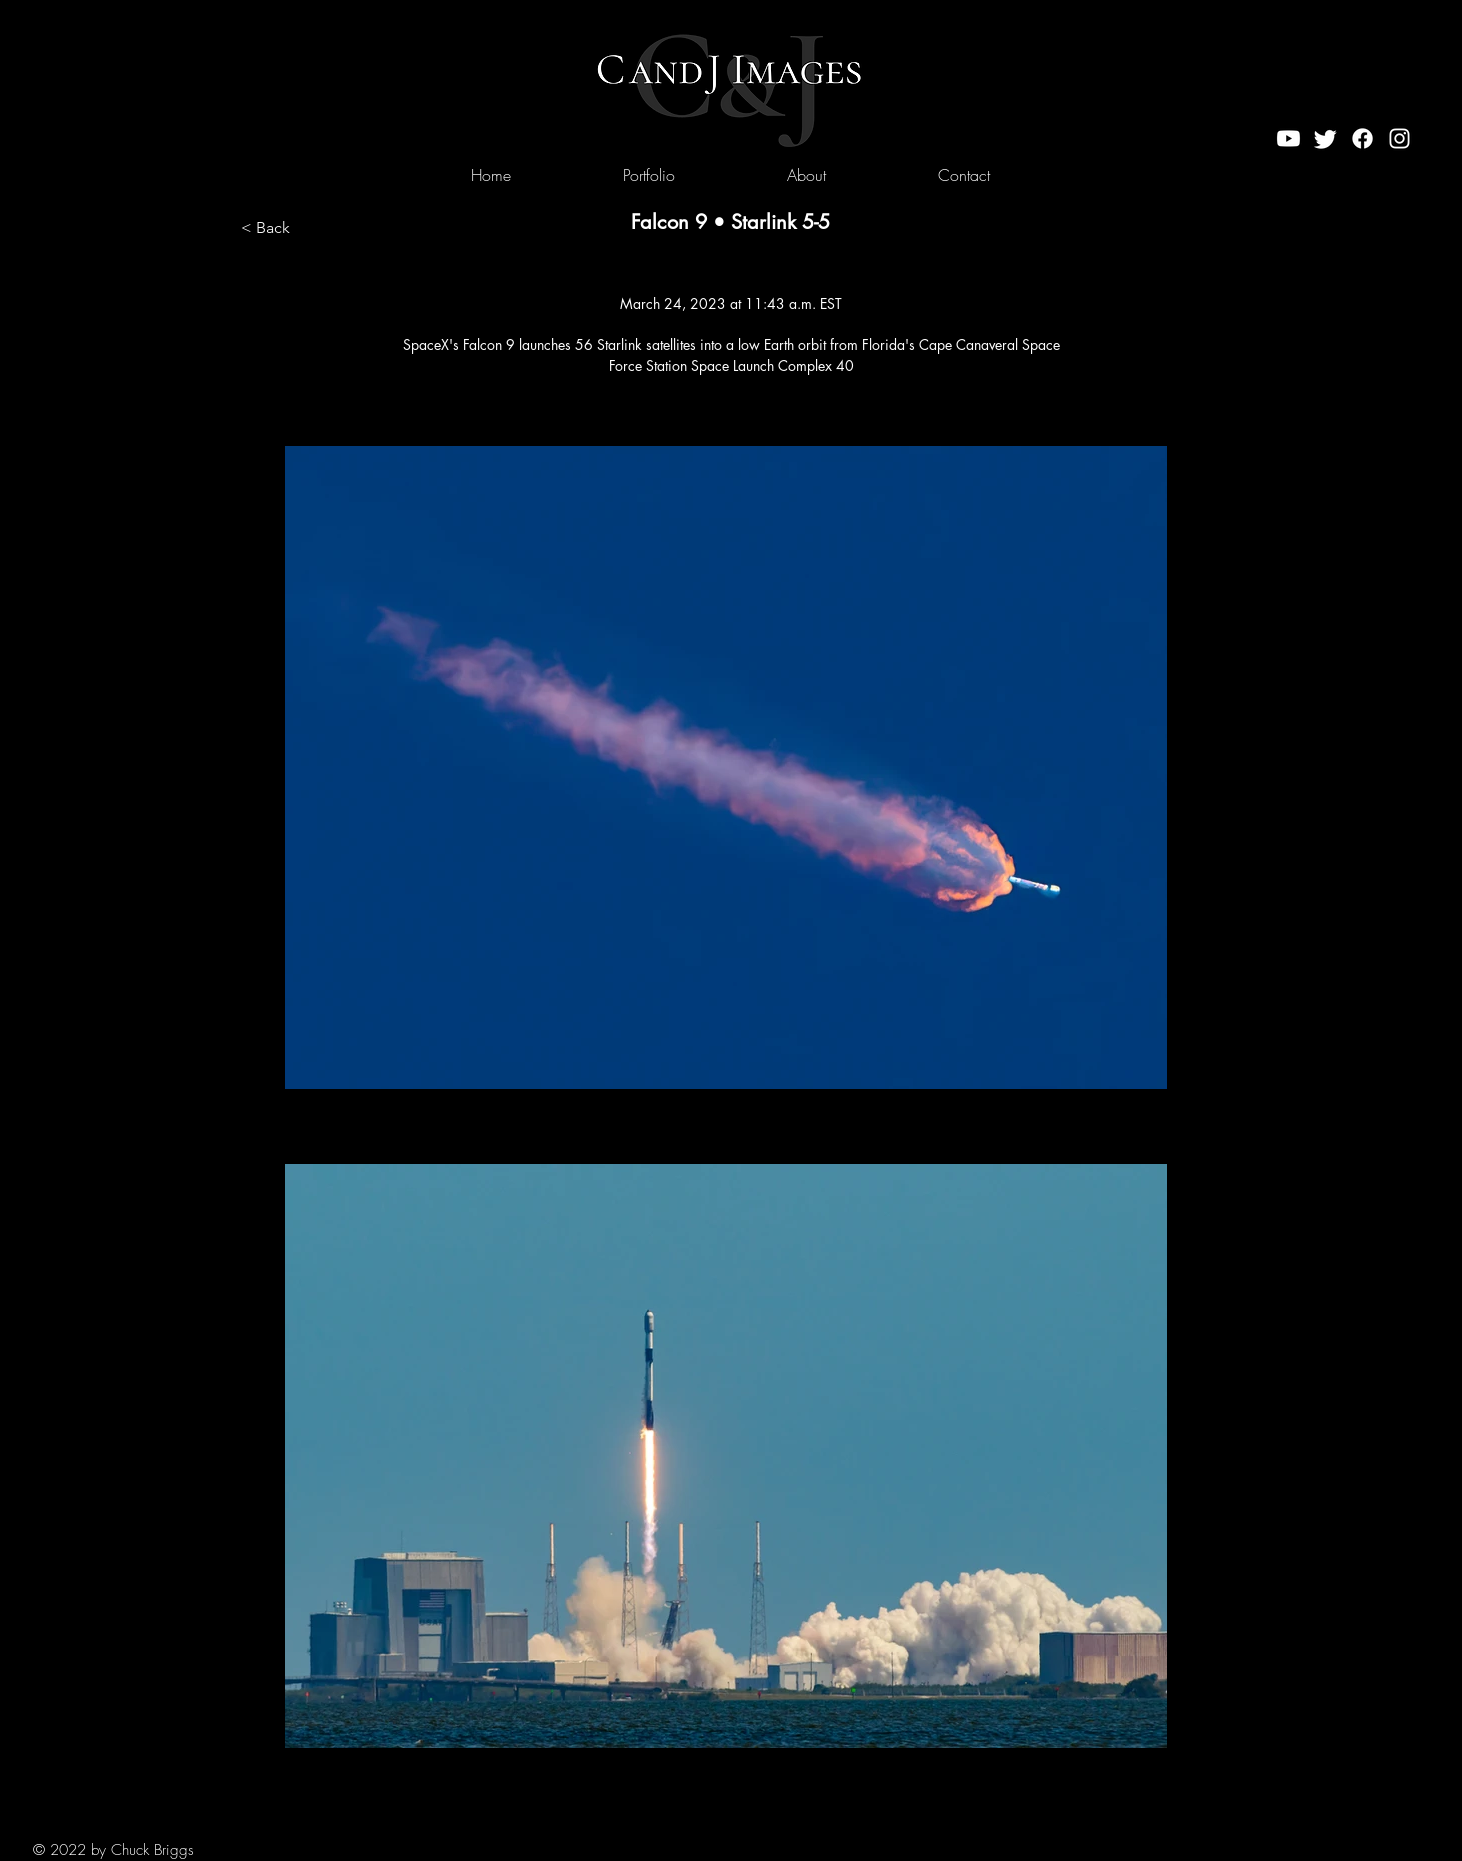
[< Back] (307, 228)
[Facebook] (1362, 138)
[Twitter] (1325, 138)
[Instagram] (1399, 138)
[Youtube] (1288, 138)
